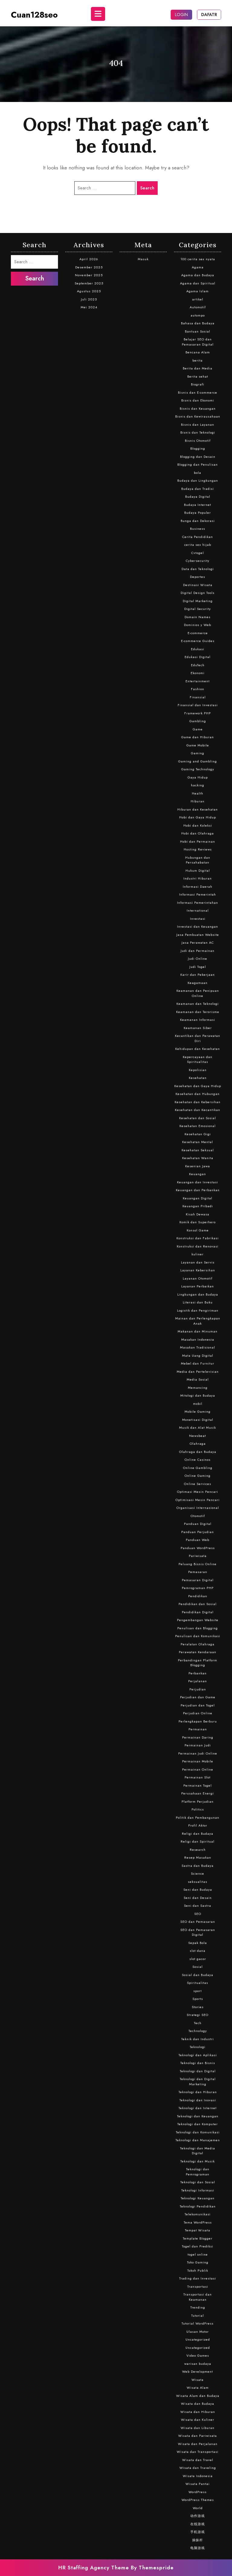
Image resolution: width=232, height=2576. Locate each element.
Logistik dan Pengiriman (197, 1310)
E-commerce (198, 633)
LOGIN (181, 14)
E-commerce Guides (197, 640)
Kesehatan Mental (197, 1141)
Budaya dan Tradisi (197, 488)
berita (197, 360)
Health (197, 793)
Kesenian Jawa (197, 1166)
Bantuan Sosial (197, 331)
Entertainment (197, 681)
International (198, 910)
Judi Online (197, 958)
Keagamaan (198, 982)
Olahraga (198, 1443)
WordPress (197, 2491)
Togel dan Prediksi (197, 2246)
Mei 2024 (89, 307)
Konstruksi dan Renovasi (197, 1246)
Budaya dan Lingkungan (197, 480)
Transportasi (197, 2286)
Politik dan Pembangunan (197, 1817)
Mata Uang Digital (197, 1355)
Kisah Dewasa (197, 1214)
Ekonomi (198, 672)
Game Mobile (197, 745)
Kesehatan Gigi (198, 1134)
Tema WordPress (198, 2222)
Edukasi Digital (198, 656)
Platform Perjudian (198, 1801)
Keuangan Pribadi (197, 1206)
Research (198, 1849)
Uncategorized (197, 2339)
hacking (197, 785)
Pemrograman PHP (198, 1587)
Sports (197, 1998)
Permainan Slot (198, 1777)
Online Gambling (197, 1467)
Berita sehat (197, 376)
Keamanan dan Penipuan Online (197, 993)
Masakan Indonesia (197, 1339)
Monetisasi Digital (197, 1419)
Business (197, 528)
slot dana (197, 1950)
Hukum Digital (197, 870)
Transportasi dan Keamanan (197, 2297)
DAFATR (209, 14)
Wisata (198, 2379)
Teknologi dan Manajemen (198, 2140)
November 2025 (89, 275)
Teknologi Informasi (197, 2190)
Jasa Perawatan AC (198, 942)
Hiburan (198, 801)
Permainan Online (197, 1769)
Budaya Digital (197, 496)
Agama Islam (197, 291)
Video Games (197, 2355)
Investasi (197, 918)
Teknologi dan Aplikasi (198, 2055)
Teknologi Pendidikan (198, 2206)
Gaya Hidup (198, 777)
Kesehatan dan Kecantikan (197, 1109)
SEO (197, 1913)
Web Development (197, 2371)
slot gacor (197, 1958)
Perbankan (197, 1673)
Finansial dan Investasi (198, 705)
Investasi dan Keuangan (197, 926)
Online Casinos (198, 1459)
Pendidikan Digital (198, 1612)
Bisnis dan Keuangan (198, 408)
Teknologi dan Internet (198, 2108)
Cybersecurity (197, 560)
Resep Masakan (197, 1857)
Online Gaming (198, 1475)
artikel (197, 299)
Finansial (198, 697)
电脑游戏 (197, 2547)
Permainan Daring (197, 1737)
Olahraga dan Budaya (197, 1451)
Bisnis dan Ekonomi (197, 400)
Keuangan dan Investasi (197, 1182)
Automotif (198, 307)
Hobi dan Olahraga (197, 833)
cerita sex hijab (197, 544)
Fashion (197, 689)
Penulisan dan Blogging (197, 1628)
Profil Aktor (197, 1825)
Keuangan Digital (197, 1198)
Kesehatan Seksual (198, 1150)
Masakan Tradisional (197, 1347)
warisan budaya (197, 2363)
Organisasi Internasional (197, 1507)
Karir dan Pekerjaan (197, 974)
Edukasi (197, 649)
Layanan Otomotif (197, 1278)
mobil (197, 1403)
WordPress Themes (198, 2499)
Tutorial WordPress (198, 2323)
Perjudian (197, 1689)
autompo (198, 315)
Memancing (198, 1387)
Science (197, 1873)
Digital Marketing (198, 600)
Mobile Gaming (198, 1411)
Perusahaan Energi (197, 1793)
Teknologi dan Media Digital (197, 2151)
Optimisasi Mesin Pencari (198, 1499)
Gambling (197, 721)
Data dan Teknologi (198, 568)
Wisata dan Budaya (197, 2403)
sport (197, 1990)
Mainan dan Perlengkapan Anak (197, 1321)
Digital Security (197, 608)
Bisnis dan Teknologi (197, 432)
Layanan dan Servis (197, 1262)
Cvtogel (197, 552)
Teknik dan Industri (197, 2039)
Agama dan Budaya (197, 275)
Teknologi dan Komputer (197, 2124)
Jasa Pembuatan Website (197, 934)
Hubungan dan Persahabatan (197, 860)
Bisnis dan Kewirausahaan (197, 416)
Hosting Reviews (198, 849)
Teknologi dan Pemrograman (197, 2172)
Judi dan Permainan (197, 950)
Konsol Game (198, 1230)
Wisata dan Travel (197, 2459)
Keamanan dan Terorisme (197, 1011)
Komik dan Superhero (197, 1222)
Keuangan (197, 1174)
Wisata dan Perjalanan (198, 2443)
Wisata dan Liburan (197, 2427)
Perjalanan (197, 1681)
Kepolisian (198, 1069)
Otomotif (198, 1515)
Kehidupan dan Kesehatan (197, 1048)
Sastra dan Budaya (198, 1865)
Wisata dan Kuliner (197, 2419)
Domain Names (198, 617)
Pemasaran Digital (198, 1580)
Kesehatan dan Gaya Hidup (197, 1085)
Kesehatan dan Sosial (197, 1118)
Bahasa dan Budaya (197, 323)
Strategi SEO (197, 2014)
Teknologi (197, 2046)
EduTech (198, 665)
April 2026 (88, 259)
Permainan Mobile (197, 1761)
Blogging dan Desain (197, 456)
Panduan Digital (197, 1523)
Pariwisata (198, 1555)
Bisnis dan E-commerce (197, 392)
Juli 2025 (89, 299)
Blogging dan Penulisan (197, 464)
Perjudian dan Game (197, 1697)
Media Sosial (198, 1379)
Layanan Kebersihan (197, 1270)
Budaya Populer (197, 512)
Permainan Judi (198, 1745)
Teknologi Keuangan (197, 2198)
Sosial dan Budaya (197, 1974)
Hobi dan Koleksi (197, 825)
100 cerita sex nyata (197, 259)
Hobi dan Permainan (197, 841)
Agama (198, 267)
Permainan (197, 1729)
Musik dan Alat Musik (197, 1427)
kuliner (198, 1254)
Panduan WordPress (198, 1547)
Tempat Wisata (197, 2230)
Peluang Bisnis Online (198, 1564)
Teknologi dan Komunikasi (198, 2132)
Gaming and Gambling (197, 761)
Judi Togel (197, 966)
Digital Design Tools (197, 592)
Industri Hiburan (197, 878)
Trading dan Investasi (197, 2278)
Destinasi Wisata (197, 584)
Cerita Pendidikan (197, 536)
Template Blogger (197, 2238)
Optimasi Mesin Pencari (197, 1491)
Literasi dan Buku (198, 1302)
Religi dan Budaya (197, 1833)
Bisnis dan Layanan (197, 424)
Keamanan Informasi (197, 1019)
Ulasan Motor (197, 2331)
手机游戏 (197, 2531)
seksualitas (197, 1881)
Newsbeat (197, 1435)
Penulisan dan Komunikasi (197, 1636)
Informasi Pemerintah (197, 894)
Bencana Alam (197, 352)
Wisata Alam (198, 2387)
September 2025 (89, 283)
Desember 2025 (89, 267)
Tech (197, 2022)
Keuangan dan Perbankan (198, 1190)
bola (197, 472)
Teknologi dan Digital (198, 2071)
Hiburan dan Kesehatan (197, 809)
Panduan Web (197, 1539)
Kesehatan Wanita (197, 1157)
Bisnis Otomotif (198, 440)
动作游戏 (197, 2515)
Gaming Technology (197, 769)
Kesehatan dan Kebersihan (198, 1102)
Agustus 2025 (89, 291)
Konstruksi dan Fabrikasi (197, 1238)
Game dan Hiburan (197, 737)
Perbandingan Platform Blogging (197, 1663)
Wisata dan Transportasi (197, 2451)
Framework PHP (197, 713)
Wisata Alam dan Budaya (197, 2395)
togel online (198, 2254)
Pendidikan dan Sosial (198, 1603)
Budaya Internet (197, 504)
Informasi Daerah (197, 886)
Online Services (197, 1483)
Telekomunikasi (198, 2214)
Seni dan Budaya (197, 1889)
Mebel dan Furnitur (197, 1363)
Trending (197, 2307)
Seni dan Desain (198, 1897)
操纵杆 (197, 2540)
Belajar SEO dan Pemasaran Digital (198, 342)
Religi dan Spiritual (197, 1841)
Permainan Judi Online (197, 1753)
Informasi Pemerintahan (197, 902)
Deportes (197, 576)
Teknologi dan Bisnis (197, 2062)
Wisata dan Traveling (197, 2467)
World (198, 2508)
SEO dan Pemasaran (197, 1921)
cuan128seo (34, 15)
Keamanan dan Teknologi (197, 1003)
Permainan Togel (197, 1785)
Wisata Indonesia (198, 2475)
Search (147, 188)
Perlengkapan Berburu (198, 1721)
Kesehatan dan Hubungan (198, 1093)
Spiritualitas (197, 1982)
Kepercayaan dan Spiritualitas (197, 1059)
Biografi (197, 384)
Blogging (197, 448)
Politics (198, 1809)
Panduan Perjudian (197, 1531)
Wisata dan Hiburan (197, 2411)
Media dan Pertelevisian (198, 1371)
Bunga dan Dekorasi (198, 520)
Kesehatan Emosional (197, 1125)
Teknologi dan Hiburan (198, 2091)
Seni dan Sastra (197, 1905)
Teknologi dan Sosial (197, 2182)
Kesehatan (198, 1077)
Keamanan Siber (198, 1027)
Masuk (143, 259)
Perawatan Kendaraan (197, 1652)
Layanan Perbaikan (197, 1286)
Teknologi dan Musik (197, 2161)
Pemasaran (197, 1571)
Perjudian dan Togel (198, 1705)
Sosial (197, 1966)
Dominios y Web (197, 624)
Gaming (197, 753)
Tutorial (197, 2315)
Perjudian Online (197, 1713)
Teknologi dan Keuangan (197, 2116)
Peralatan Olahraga (197, 1644)
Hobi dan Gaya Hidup (197, 817)
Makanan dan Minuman (198, 1331)
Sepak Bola (197, 1942)
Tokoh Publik (197, 2270)
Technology (197, 2030)
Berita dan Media (197, 368)
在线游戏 (197, 2524)
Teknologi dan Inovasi (197, 2100)
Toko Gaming (197, 2262)
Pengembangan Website (197, 1619)
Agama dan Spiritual (197, 283)
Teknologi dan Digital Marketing (198, 2081)
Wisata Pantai (197, 2483)
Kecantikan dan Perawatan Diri (197, 1038)
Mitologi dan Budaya (197, 1395)
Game (198, 729)
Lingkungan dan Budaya (197, 1294)
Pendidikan (197, 1596)
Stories (198, 2006)
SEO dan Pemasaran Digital (197, 1932)
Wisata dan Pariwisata (197, 2435)
